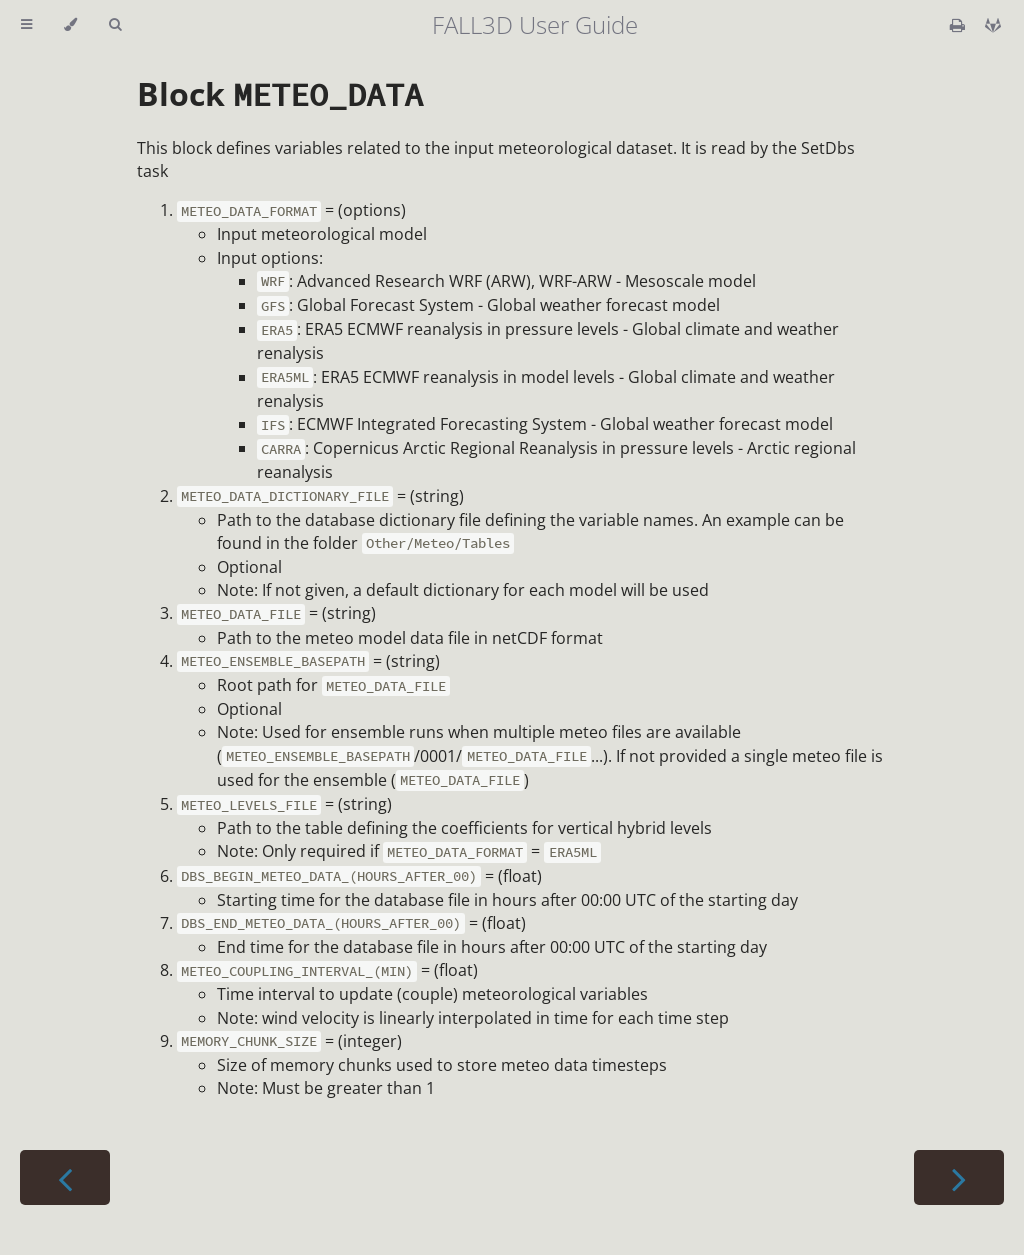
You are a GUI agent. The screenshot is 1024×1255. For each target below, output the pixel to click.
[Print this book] (959, 25)
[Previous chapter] (65, 1177)
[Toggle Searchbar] (115, 25)
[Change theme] (70, 25)
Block (280, 93)
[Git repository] (993, 25)
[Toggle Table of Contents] (26, 25)
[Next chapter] (959, 1177)
